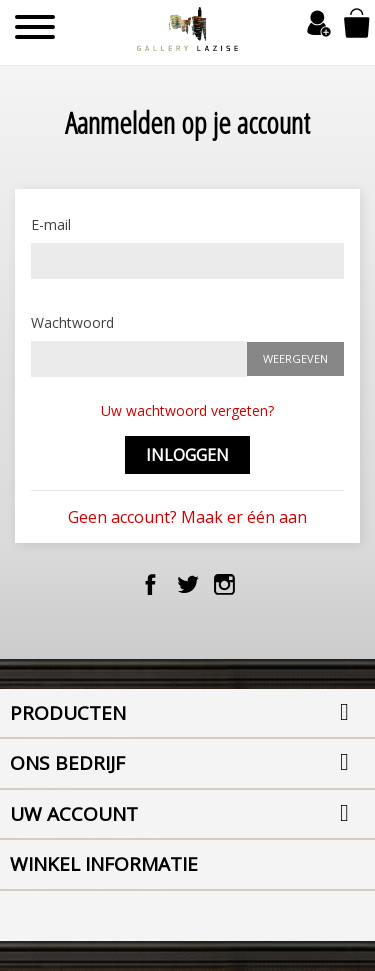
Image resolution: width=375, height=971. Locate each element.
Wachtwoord (72, 322)
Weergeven (295, 358)
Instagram (224, 584)
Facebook (150, 584)
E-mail (51, 224)
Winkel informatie (104, 864)
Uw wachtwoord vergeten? (187, 410)
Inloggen (187, 455)
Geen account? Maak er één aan (187, 517)
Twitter (187, 584)
